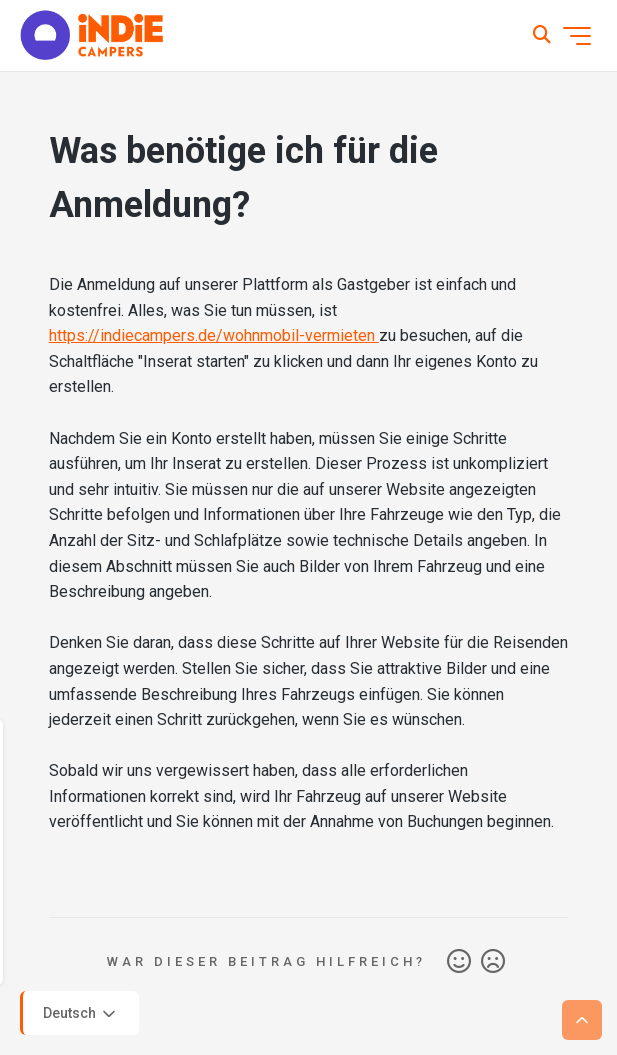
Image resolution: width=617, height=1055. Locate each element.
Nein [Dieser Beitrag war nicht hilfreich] (493, 962)
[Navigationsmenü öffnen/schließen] (577, 36)
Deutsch (81, 1014)
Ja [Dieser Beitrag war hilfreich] (459, 962)
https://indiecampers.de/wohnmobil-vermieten (214, 335)
